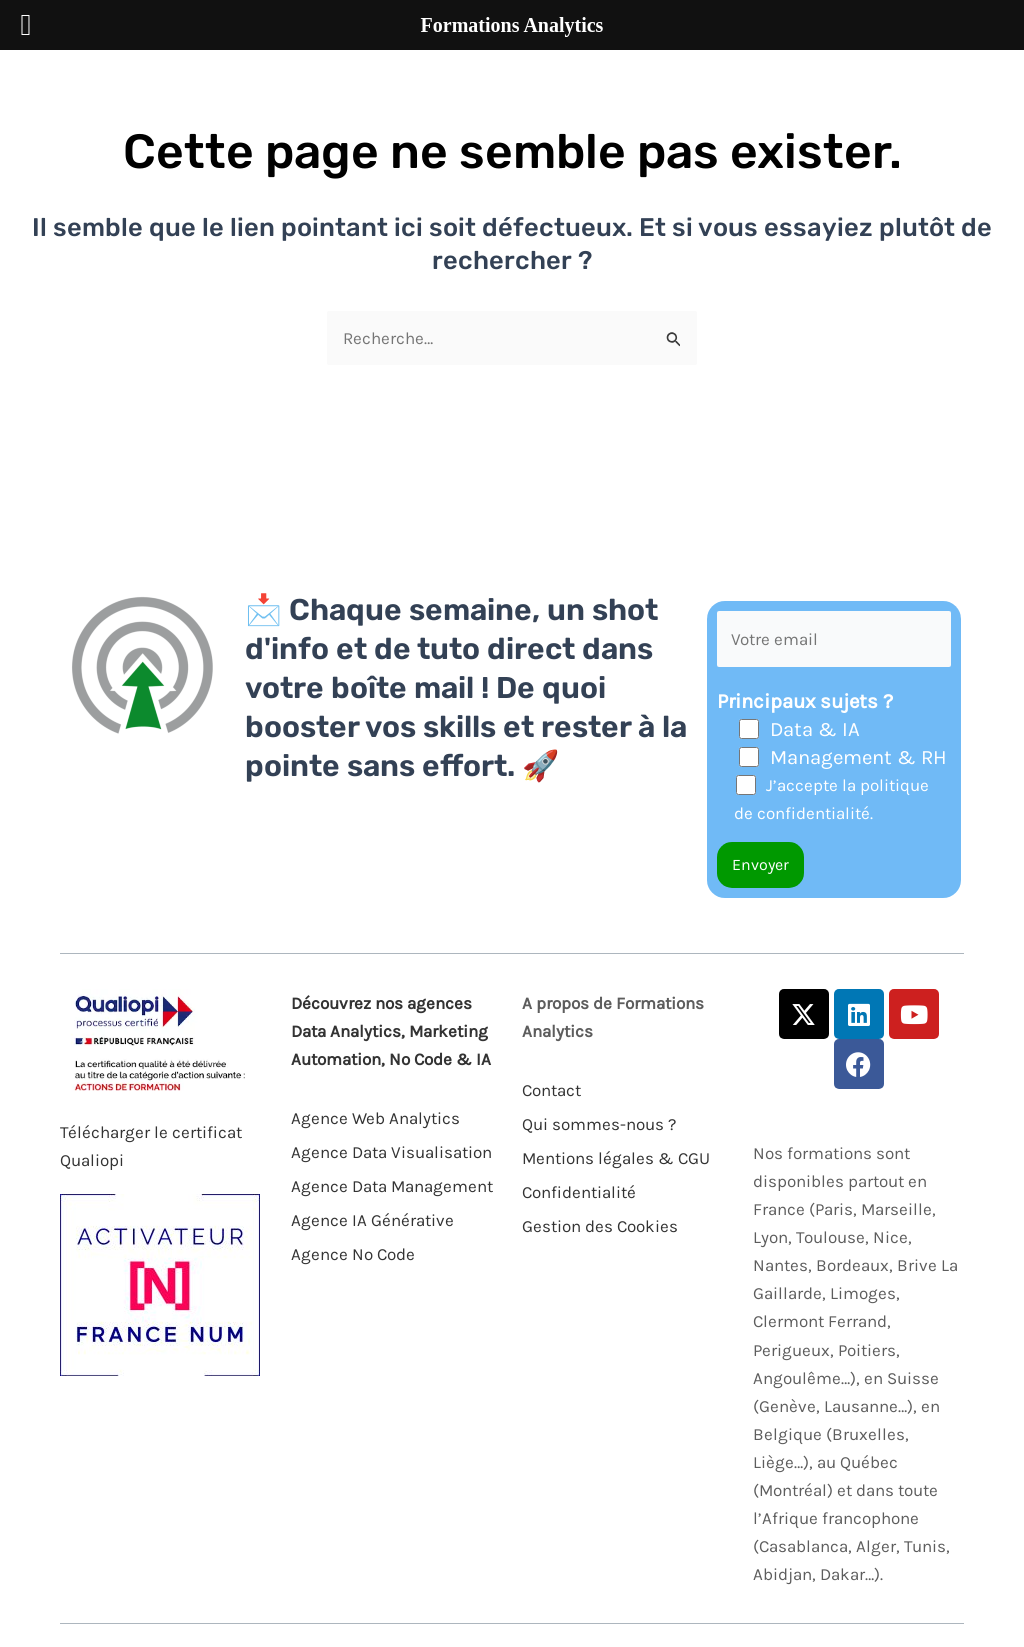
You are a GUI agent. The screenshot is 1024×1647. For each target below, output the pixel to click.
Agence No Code (353, 1254)
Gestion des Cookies (600, 1226)
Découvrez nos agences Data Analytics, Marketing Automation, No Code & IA (391, 1031)
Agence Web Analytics (375, 1118)
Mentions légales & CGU (616, 1158)
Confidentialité (579, 1192)
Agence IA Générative (372, 1220)
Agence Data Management (392, 1186)
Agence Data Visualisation (391, 1152)
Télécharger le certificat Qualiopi (151, 1146)
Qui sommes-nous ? (599, 1124)
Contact (551, 1090)
